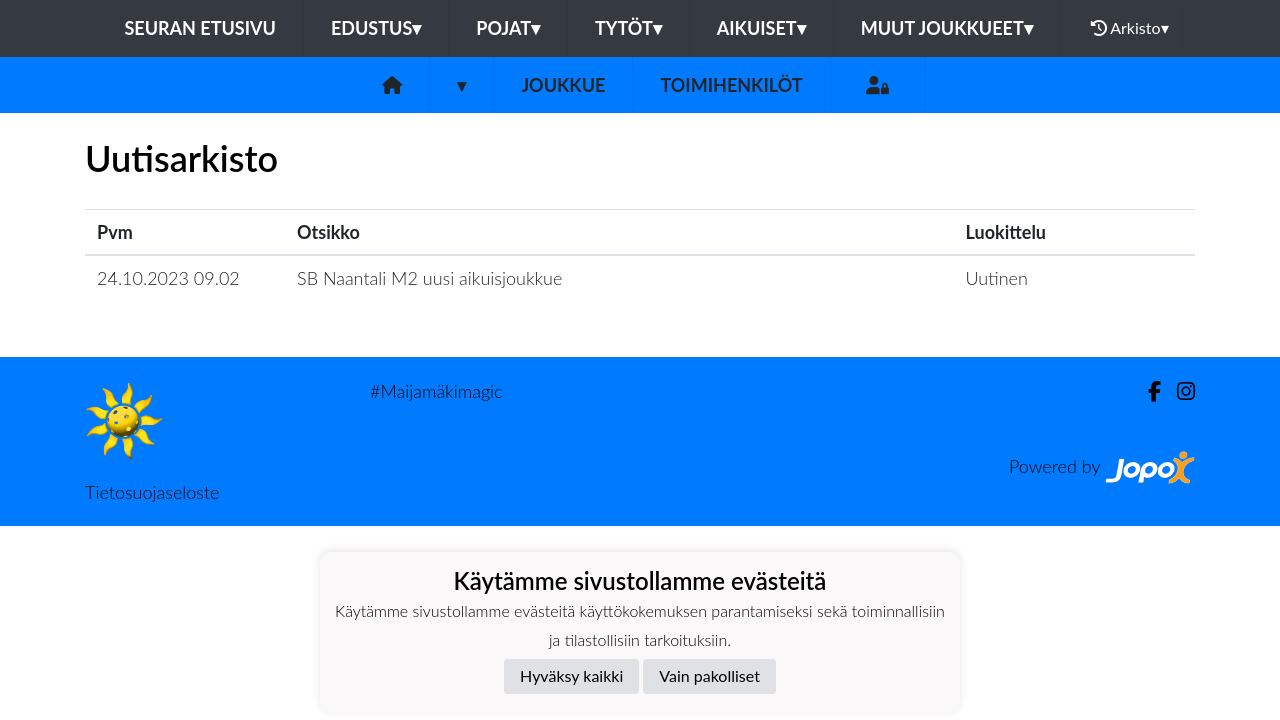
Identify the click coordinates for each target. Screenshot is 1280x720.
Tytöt (628, 28)
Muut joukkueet (947, 28)
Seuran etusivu (200, 28)
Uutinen (997, 278)
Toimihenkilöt (731, 85)
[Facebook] (1146, 391)
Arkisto (1130, 28)
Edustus (376, 28)
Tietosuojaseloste (152, 492)
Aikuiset (761, 28)
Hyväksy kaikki (571, 675)
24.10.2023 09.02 (168, 278)
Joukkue (563, 85)
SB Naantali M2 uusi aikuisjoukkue (429, 278)
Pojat (508, 28)
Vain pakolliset (709, 675)
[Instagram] (1178, 391)
